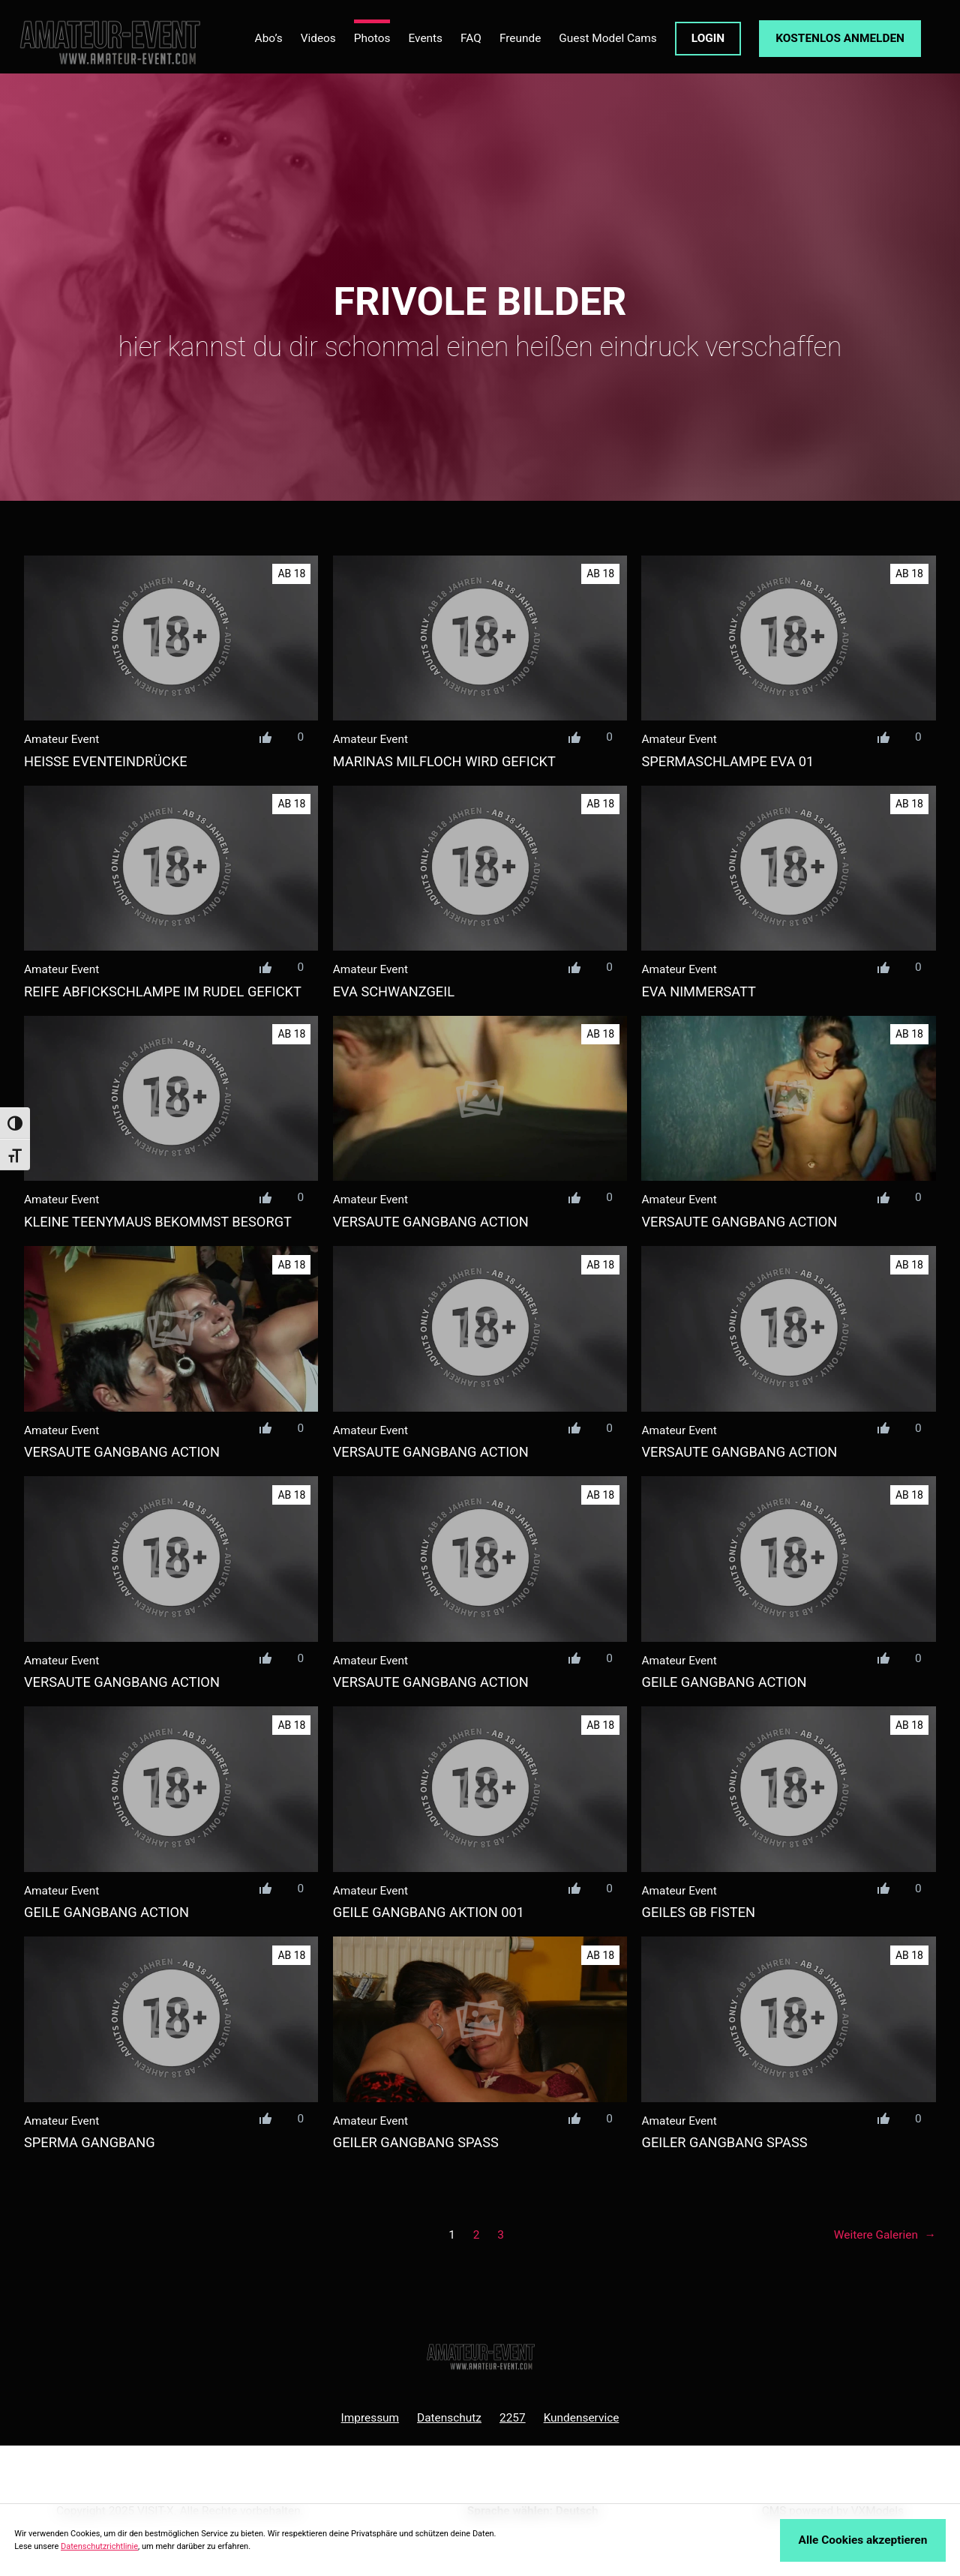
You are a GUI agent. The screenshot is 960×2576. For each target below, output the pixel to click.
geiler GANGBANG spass (416, 2142)
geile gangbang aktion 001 (428, 1912)
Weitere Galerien (885, 2235)
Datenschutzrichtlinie (99, 2546)
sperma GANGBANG (89, 2142)
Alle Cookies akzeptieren (863, 2540)
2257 (513, 2418)
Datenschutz (449, 2418)
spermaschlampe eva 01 (727, 761)
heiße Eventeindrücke (106, 761)
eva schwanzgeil (393, 991)
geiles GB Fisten (698, 1912)
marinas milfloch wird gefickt (444, 761)
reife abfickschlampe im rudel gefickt (163, 991)
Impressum (370, 2418)
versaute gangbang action (431, 1222)
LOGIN (708, 38)
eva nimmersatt (698, 991)
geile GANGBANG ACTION (723, 1682)
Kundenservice (582, 2418)
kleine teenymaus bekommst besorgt (158, 1222)
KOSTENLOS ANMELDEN (840, 38)
